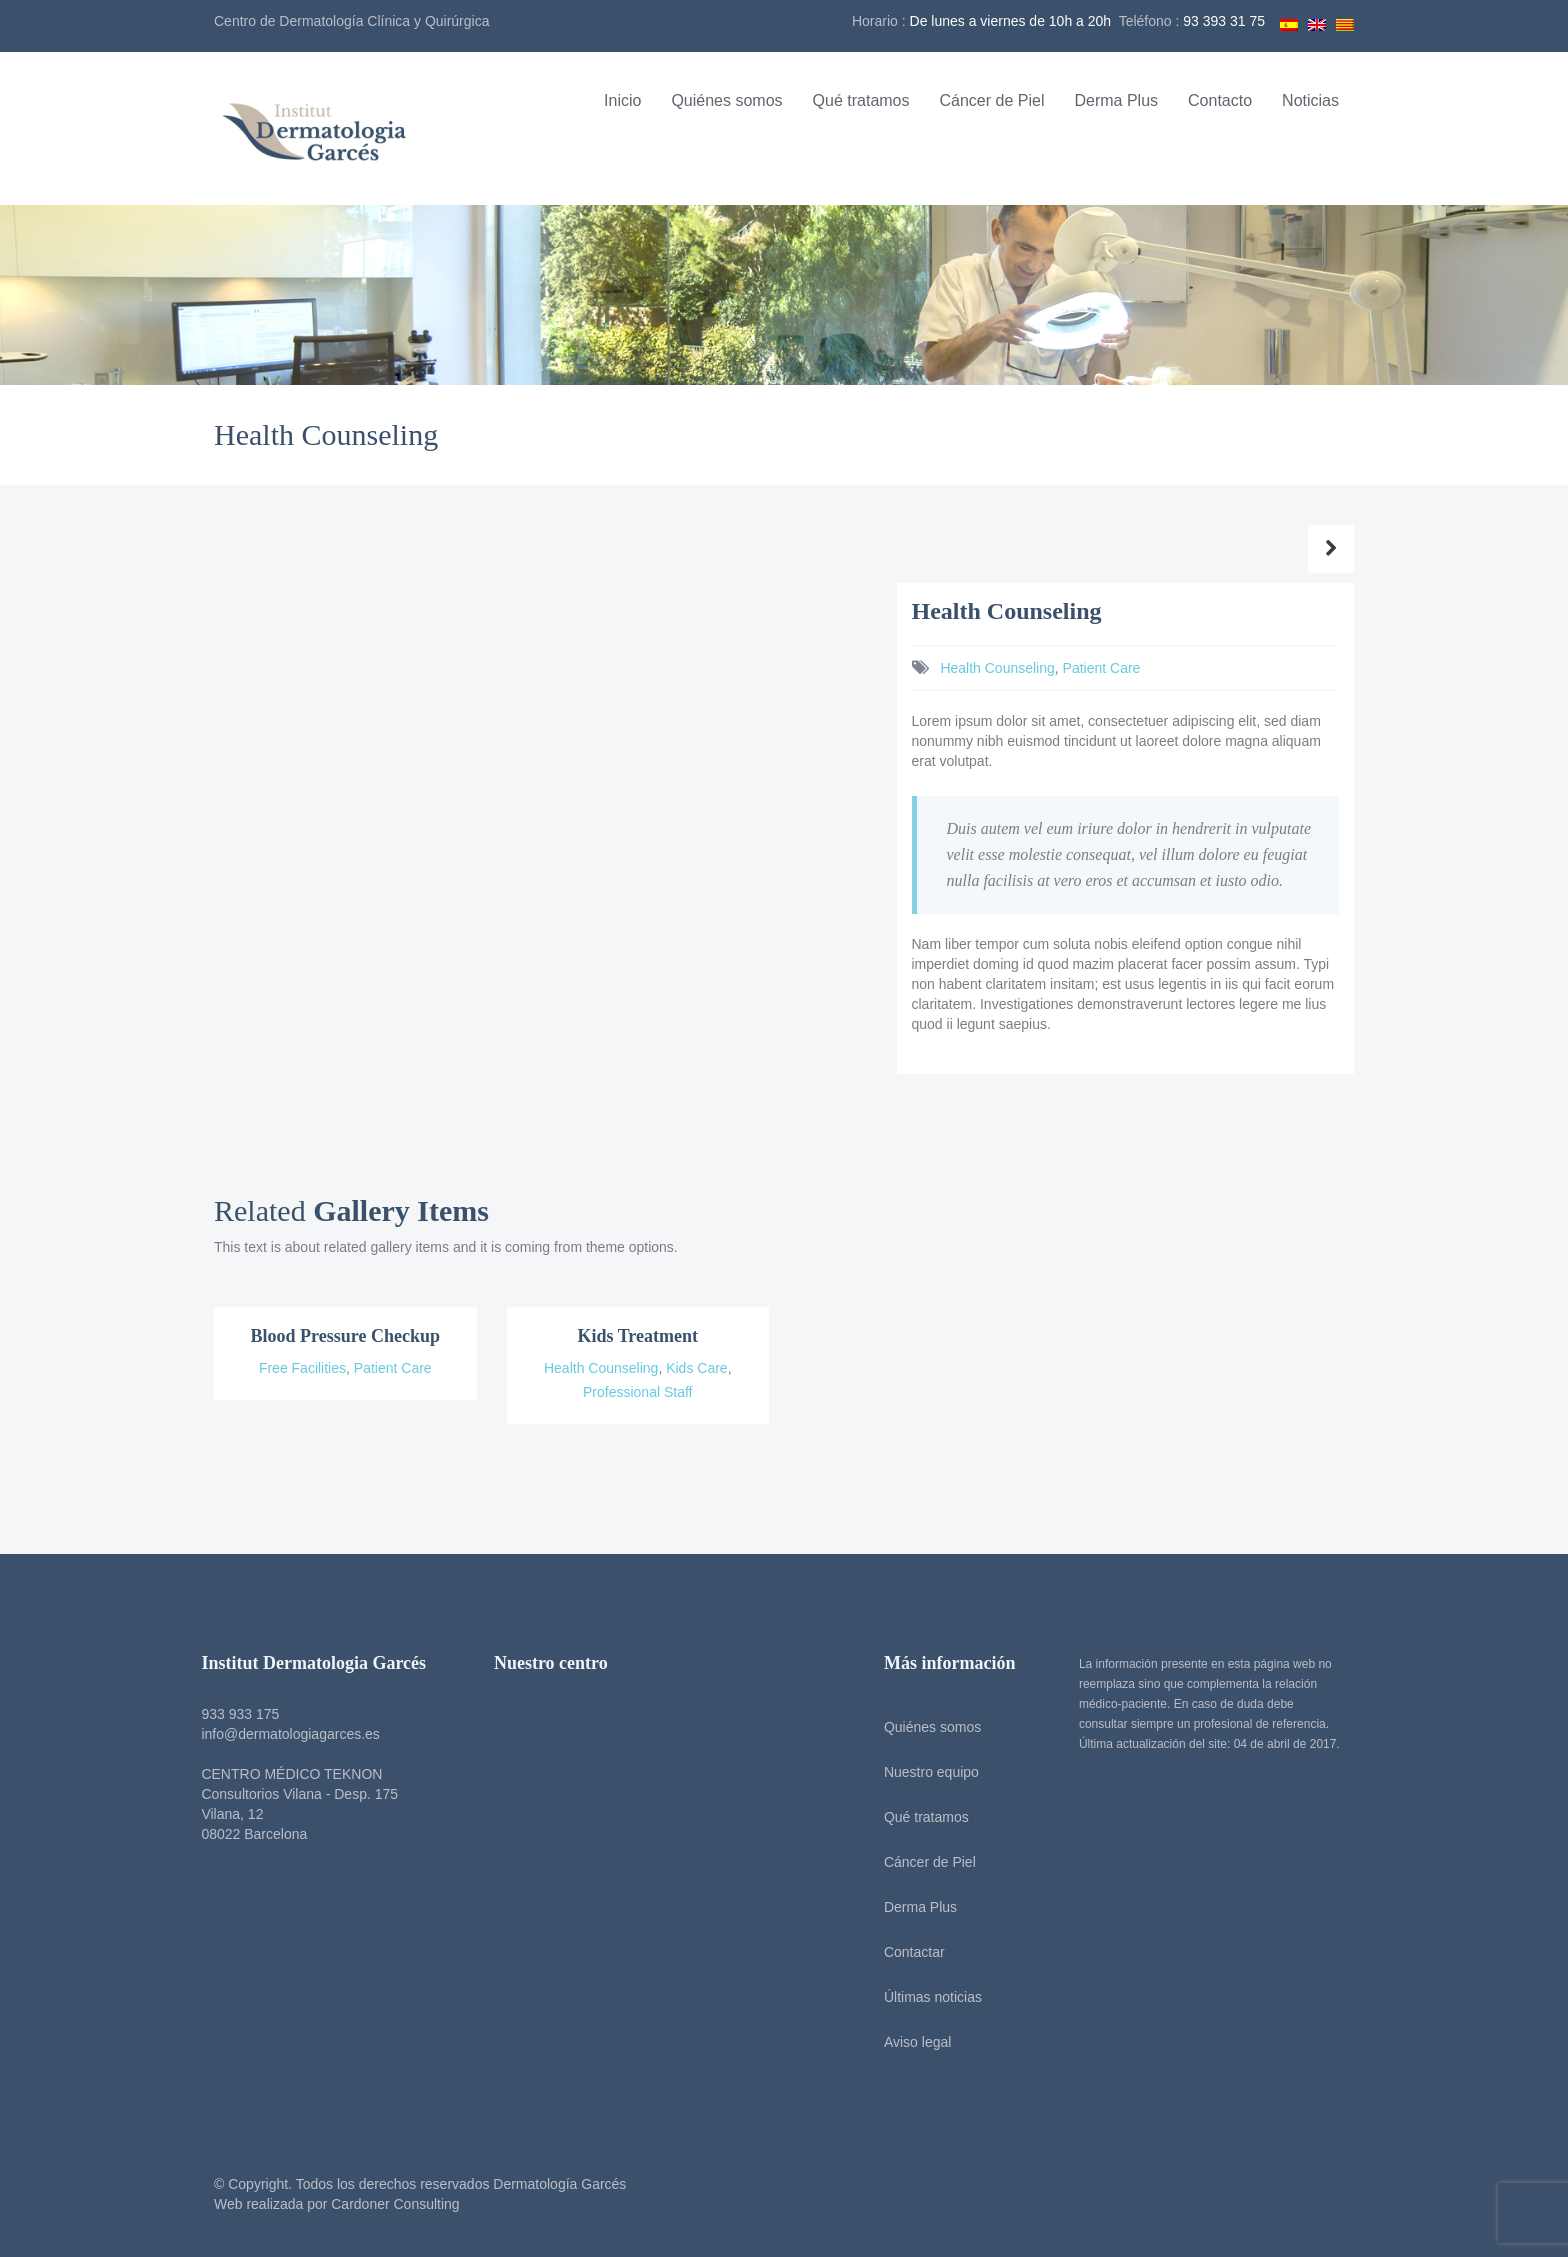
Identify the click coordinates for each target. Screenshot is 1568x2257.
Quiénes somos (726, 100)
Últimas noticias (927, 1997)
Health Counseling (997, 668)
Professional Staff (637, 1392)
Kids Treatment (638, 1336)
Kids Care (696, 1368)
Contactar (908, 1952)
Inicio (622, 100)
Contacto (1220, 100)
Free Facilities (302, 1368)
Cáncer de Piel (992, 100)
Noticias (1310, 100)
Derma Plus (1116, 100)
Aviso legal (911, 2042)
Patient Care (1102, 668)
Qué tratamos (861, 100)
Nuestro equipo (925, 1772)
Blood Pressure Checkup (345, 1336)
